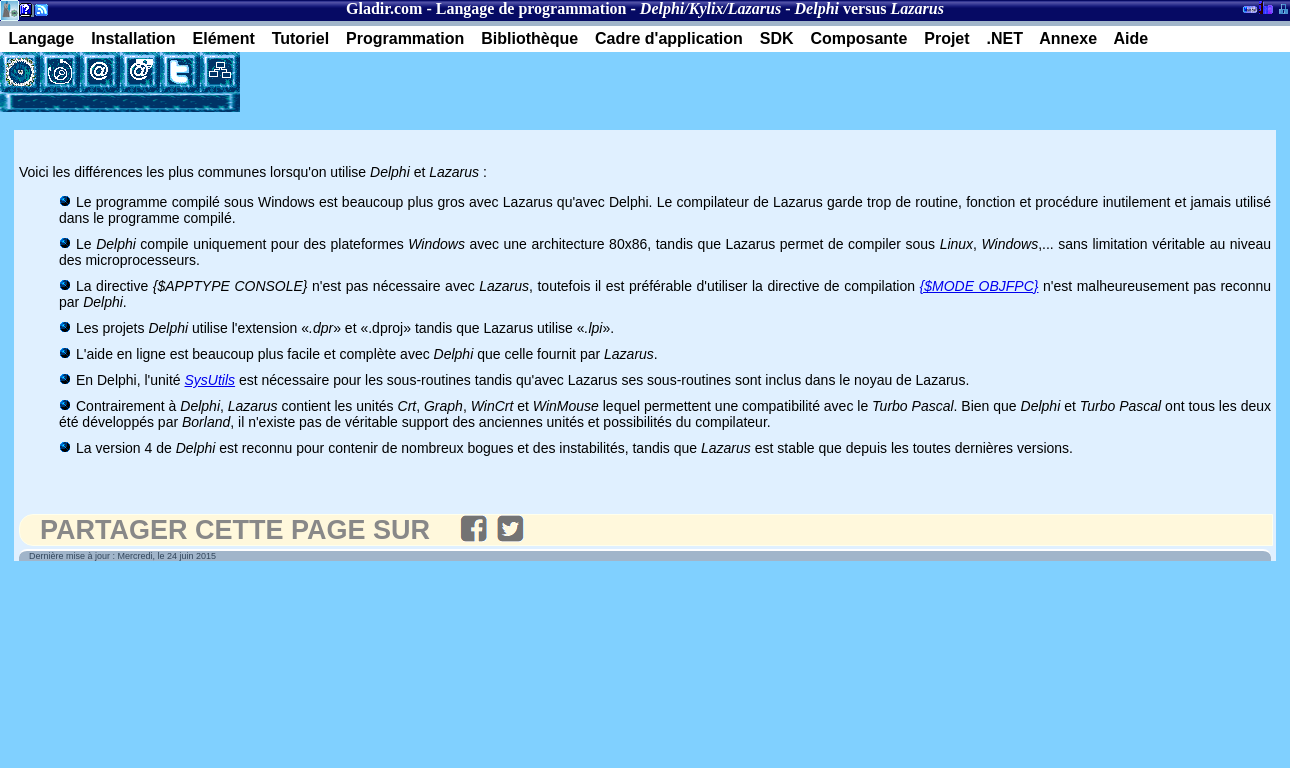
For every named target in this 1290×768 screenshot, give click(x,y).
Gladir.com (384, 8)
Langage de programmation (531, 8)
